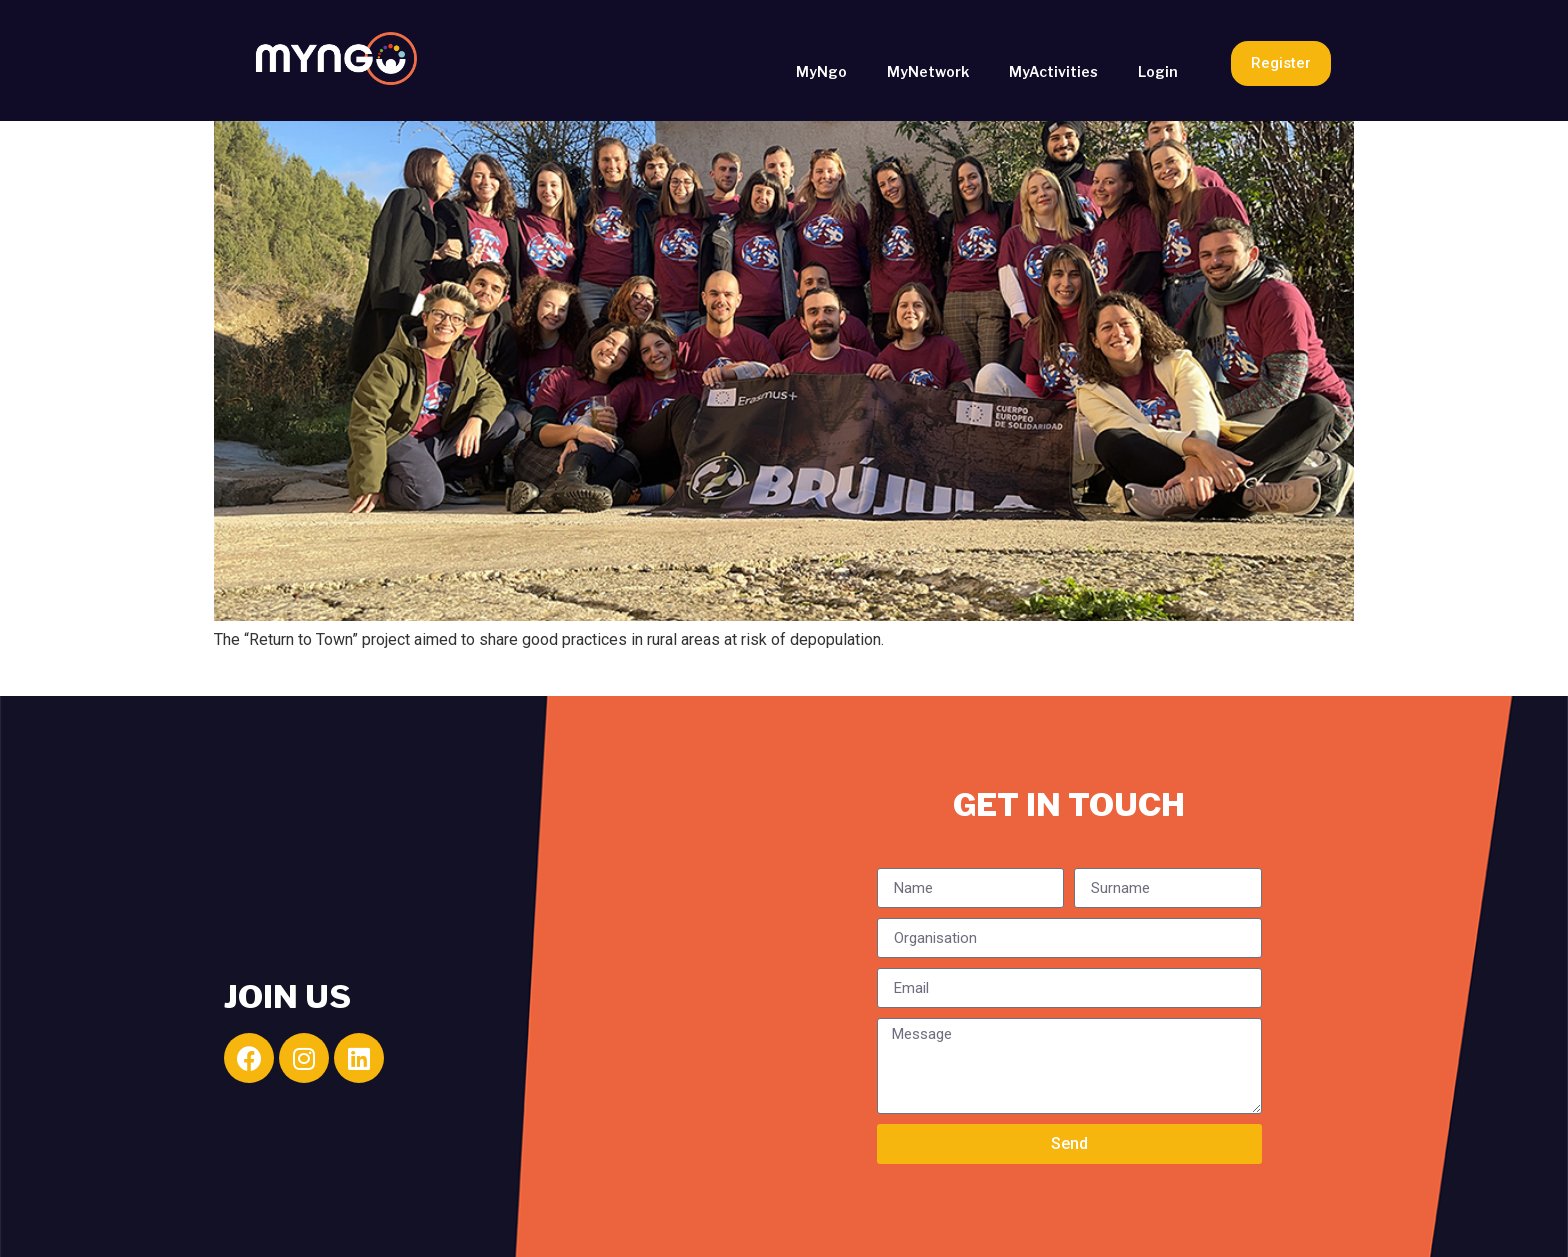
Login (1158, 71)
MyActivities (1053, 71)
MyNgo (821, 71)
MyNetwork (928, 71)
